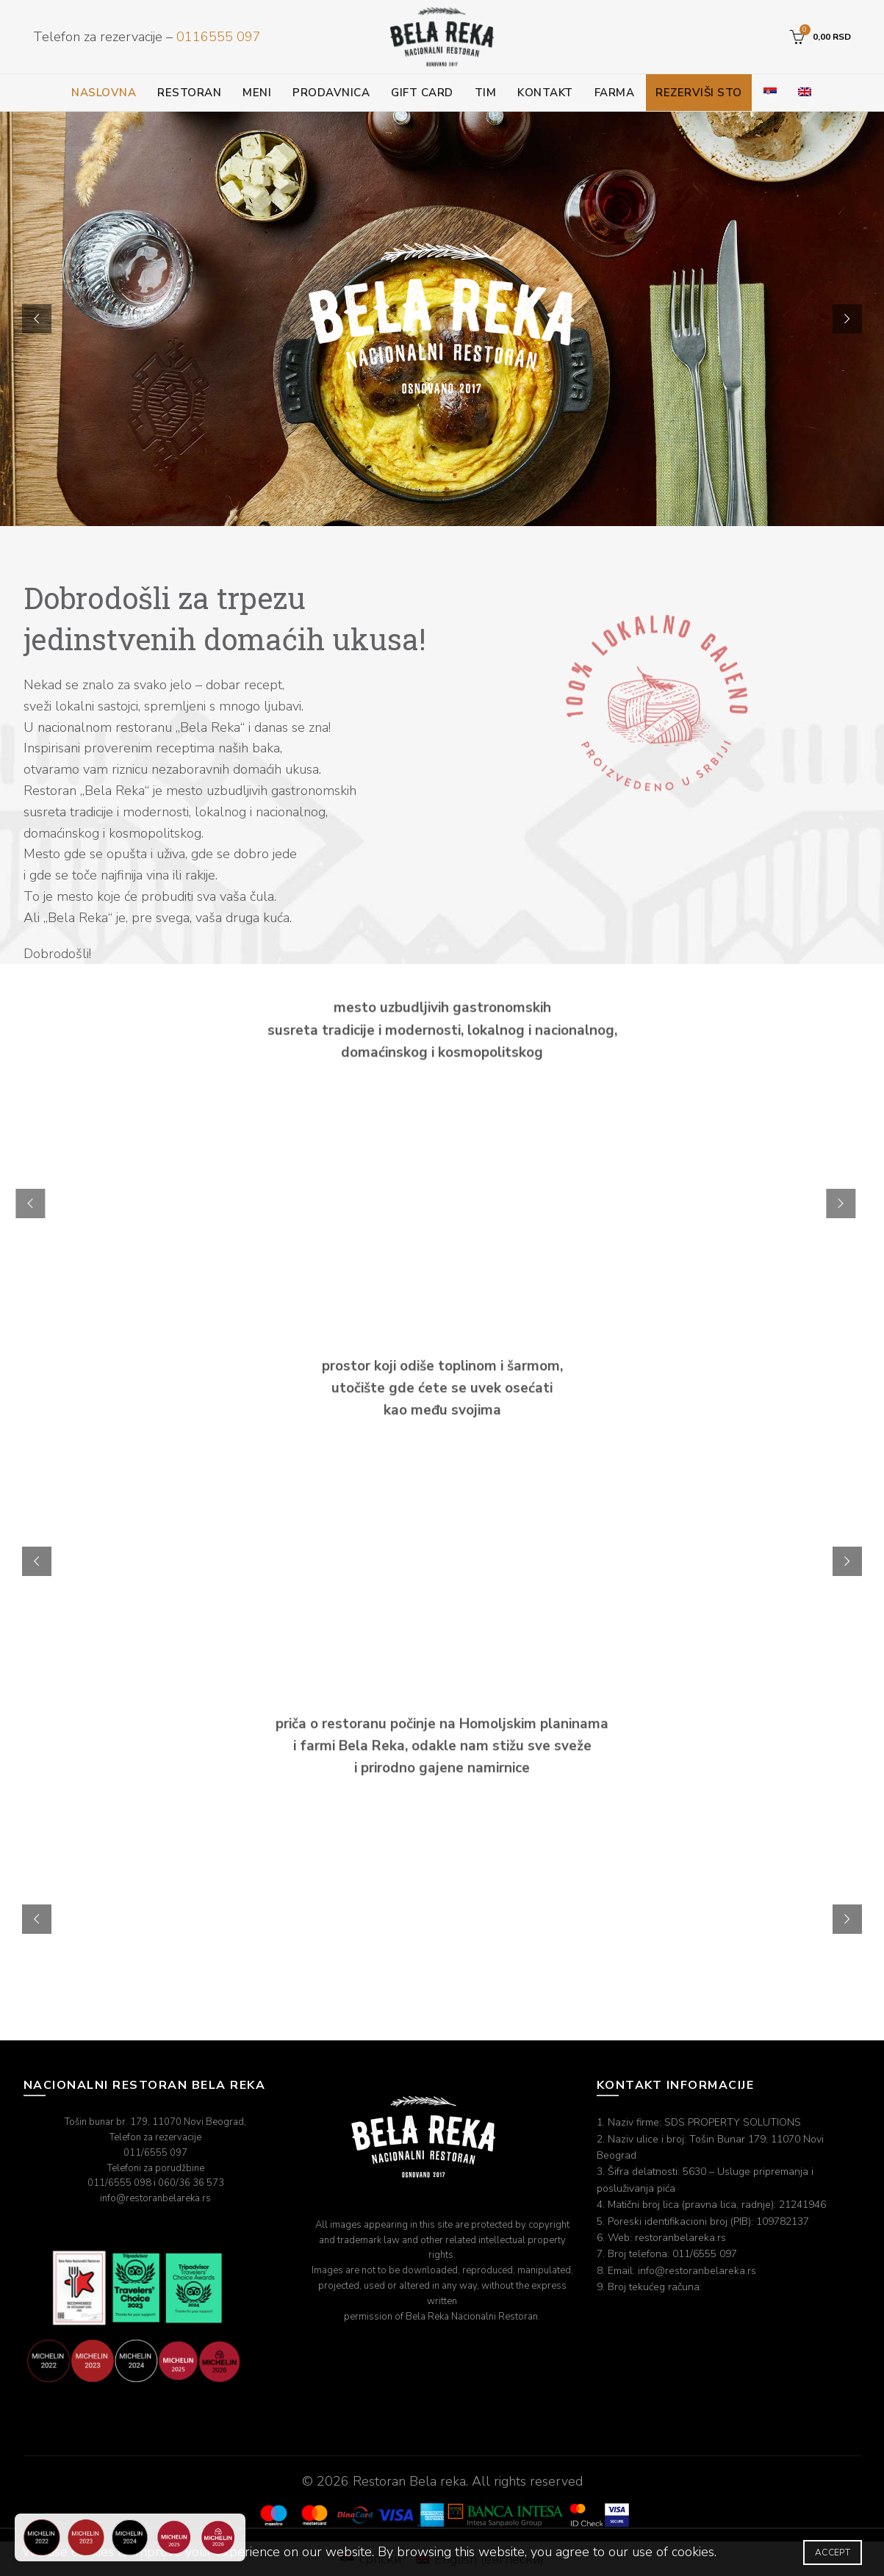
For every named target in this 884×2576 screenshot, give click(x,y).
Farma (614, 92)
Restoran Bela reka (409, 2481)
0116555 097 (218, 37)
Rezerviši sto (698, 92)
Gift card (422, 92)
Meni (256, 92)
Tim (486, 92)
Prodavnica (331, 92)
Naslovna (103, 92)
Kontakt (545, 92)
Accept (832, 2552)
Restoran (189, 92)
